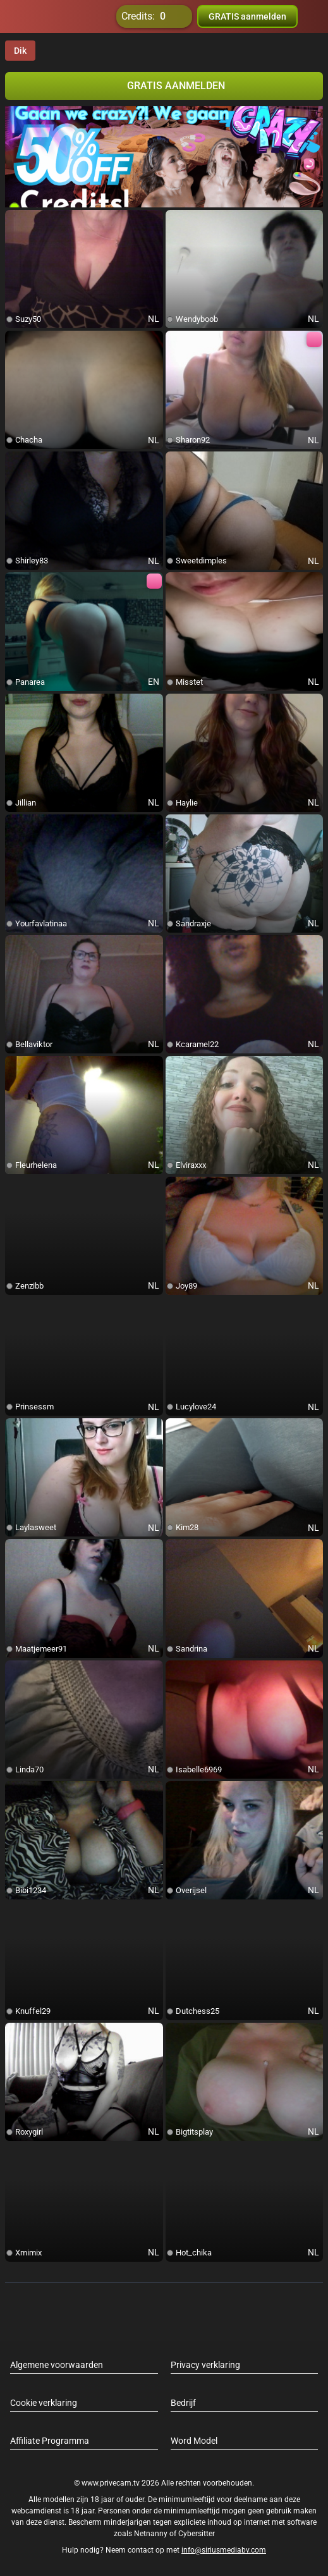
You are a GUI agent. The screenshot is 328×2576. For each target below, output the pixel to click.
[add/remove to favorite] (15, 220)
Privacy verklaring (205, 2365)
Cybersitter (196, 2533)
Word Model (194, 2441)
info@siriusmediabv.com (223, 2550)
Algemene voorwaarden (56, 2365)
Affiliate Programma (49, 2441)
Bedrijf (183, 2403)
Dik (20, 51)
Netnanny (151, 2533)
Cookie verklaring (43, 2403)
